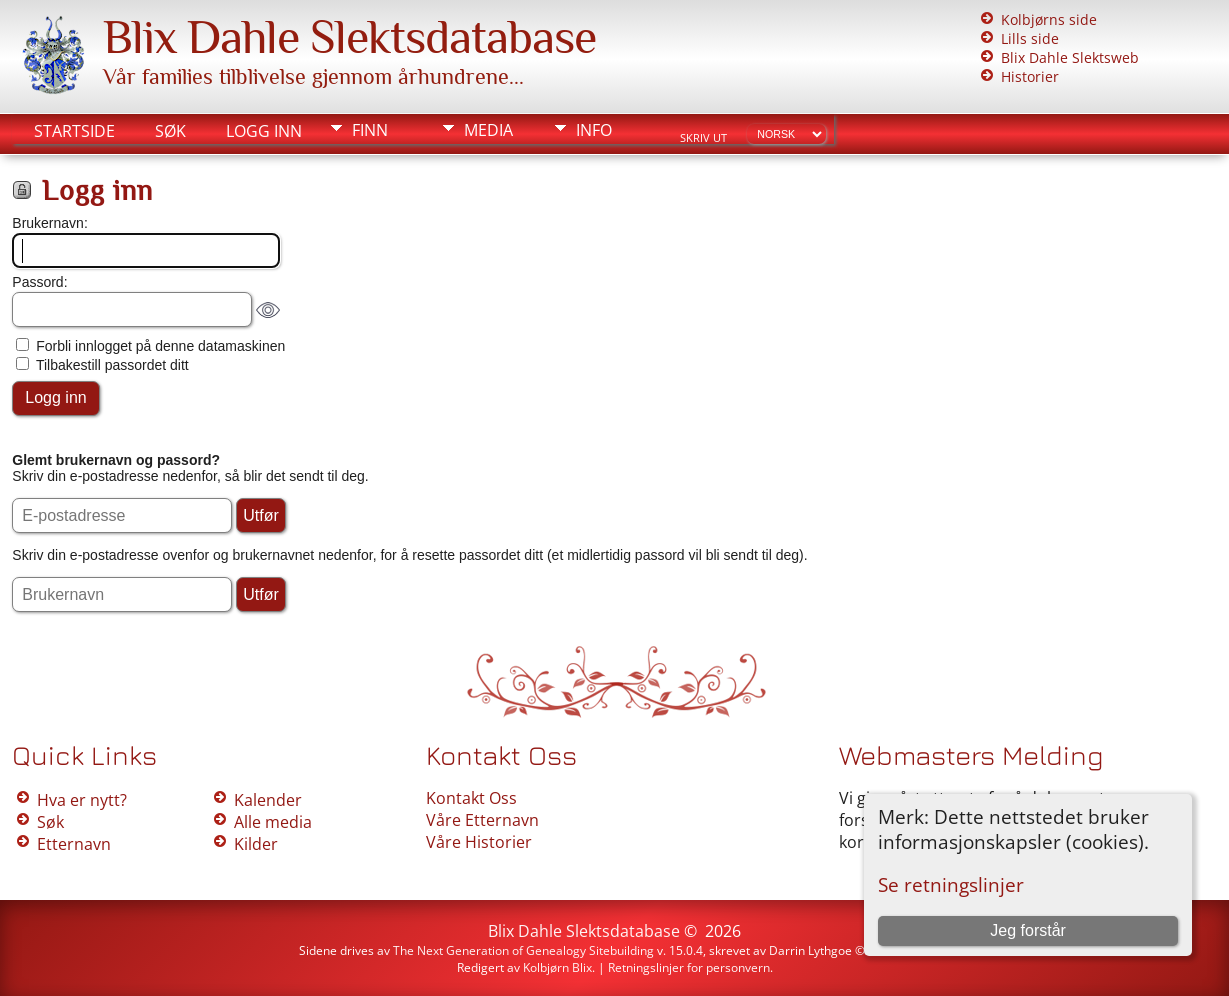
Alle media (273, 822)
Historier (1030, 76)
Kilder (256, 844)
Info (594, 130)
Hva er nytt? (82, 800)
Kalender (268, 800)
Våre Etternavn (482, 820)
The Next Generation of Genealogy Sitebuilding (523, 950)
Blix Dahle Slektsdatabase (349, 37)
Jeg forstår (1028, 930)
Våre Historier (479, 842)
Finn (370, 130)
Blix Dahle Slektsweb (1070, 57)
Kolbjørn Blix (557, 967)
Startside (74, 131)
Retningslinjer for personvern (689, 967)
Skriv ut (703, 138)
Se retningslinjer (951, 884)
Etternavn (74, 844)
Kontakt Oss (471, 798)
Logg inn (264, 131)
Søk (170, 131)
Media (488, 130)
